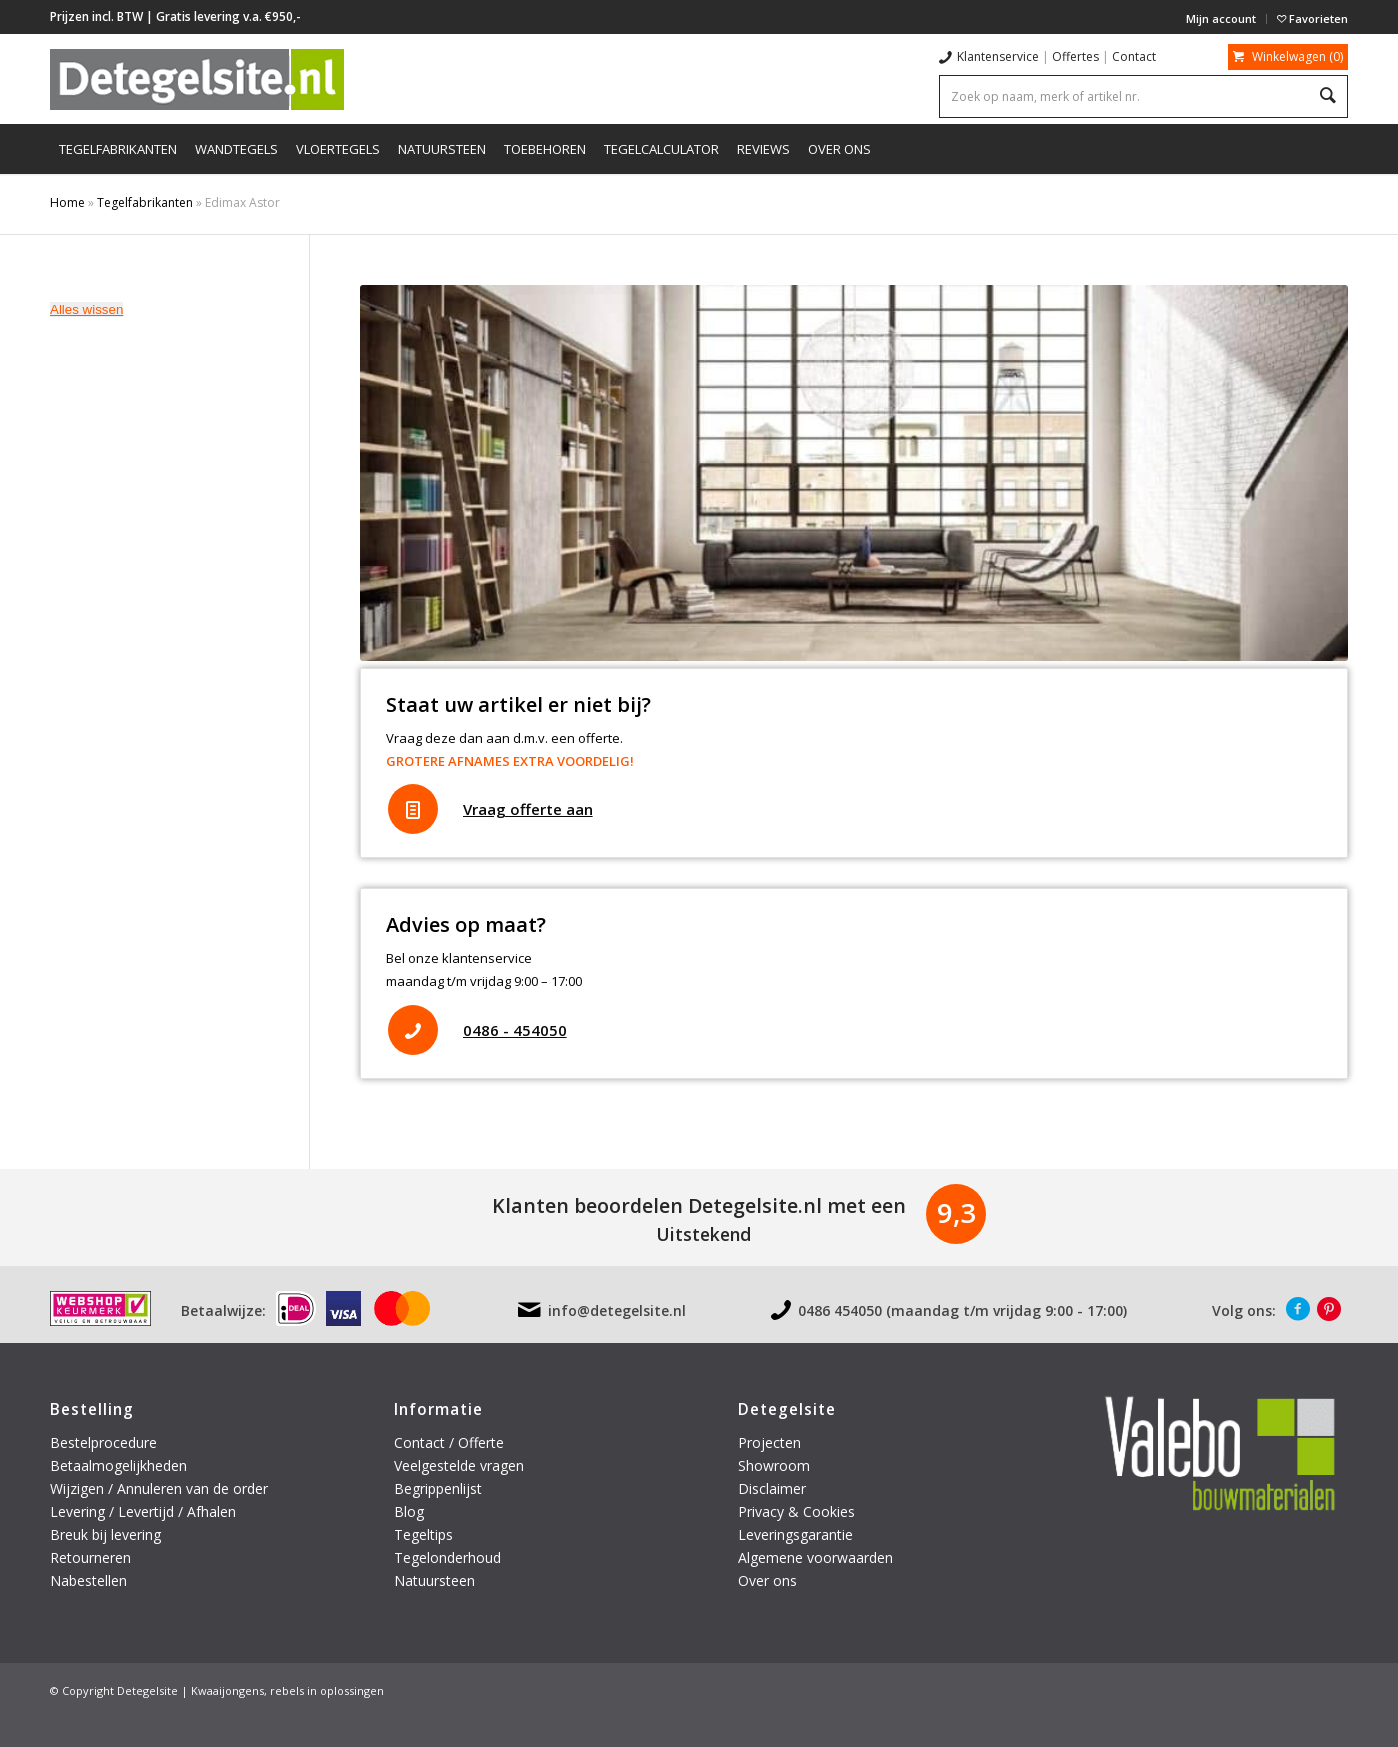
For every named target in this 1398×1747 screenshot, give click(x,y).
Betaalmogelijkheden (118, 1465)
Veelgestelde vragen (459, 1465)
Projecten (769, 1442)
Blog (409, 1511)
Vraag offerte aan (528, 809)
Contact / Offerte (449, 1442)
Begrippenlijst (438, 1488)
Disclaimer (772, 1488)
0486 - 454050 (515, 1030)
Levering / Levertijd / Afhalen (143, 1511)
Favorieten (1312, 18)
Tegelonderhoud (447, 1557)
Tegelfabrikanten (145, 202)
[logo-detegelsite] (197, 79)
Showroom (774, 1465)
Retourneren (92, 1557)
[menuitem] (1221, 19)
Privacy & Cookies (796, 1511)
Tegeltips (423, 1534)
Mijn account (1221, 18)
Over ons (767, 1580)
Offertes (1075, 56)
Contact (1134, 56)
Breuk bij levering (105, 1534)
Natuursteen (436, 1580)
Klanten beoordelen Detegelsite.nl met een (699, 1205)
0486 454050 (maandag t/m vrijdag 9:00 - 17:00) (962, 1310)
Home (67, 202)
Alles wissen (86, 309)
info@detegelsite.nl (617, 1310)
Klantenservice (998, 56)
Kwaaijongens (227, 1690)
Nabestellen (88, 1580)
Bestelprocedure (103, 1442)
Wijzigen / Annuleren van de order (159, 1488)
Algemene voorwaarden (815, 1557)
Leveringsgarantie (795, 1534)
